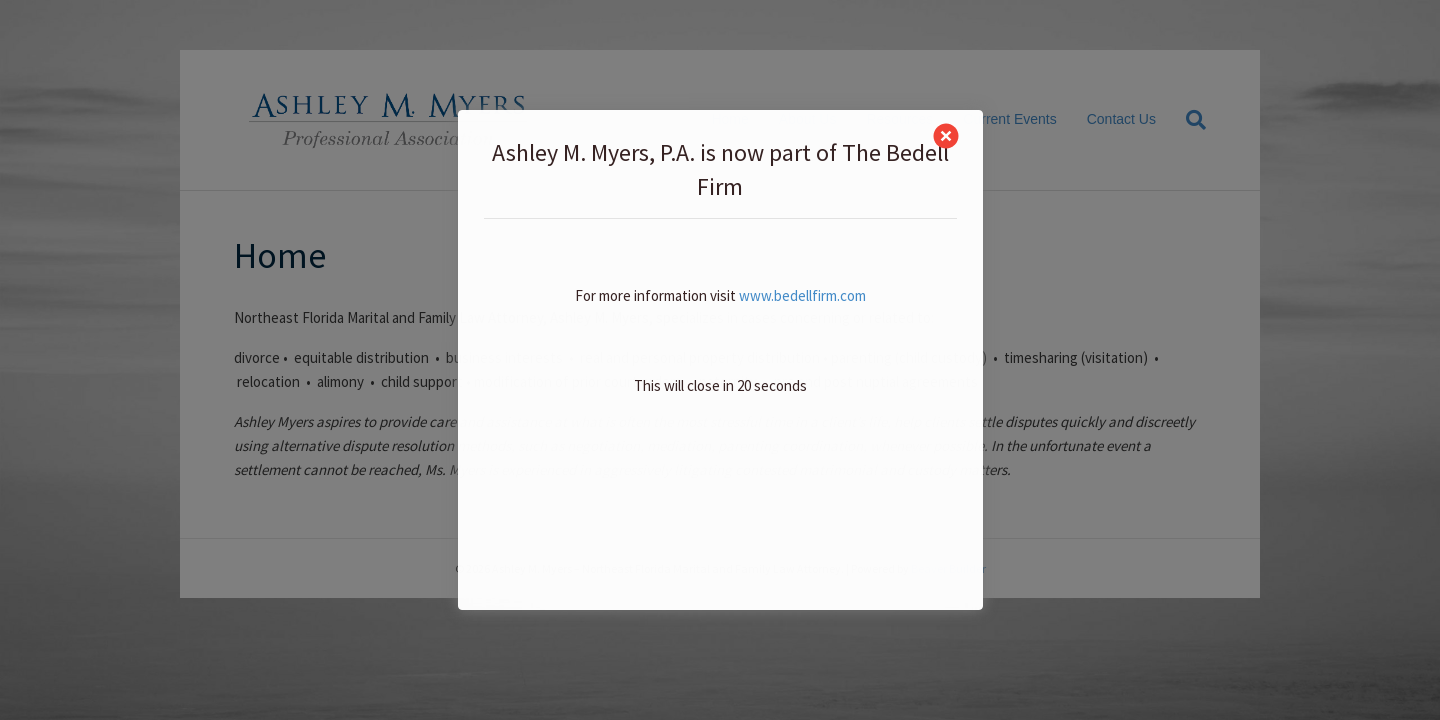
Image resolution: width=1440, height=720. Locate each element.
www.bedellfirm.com (802, 295)
